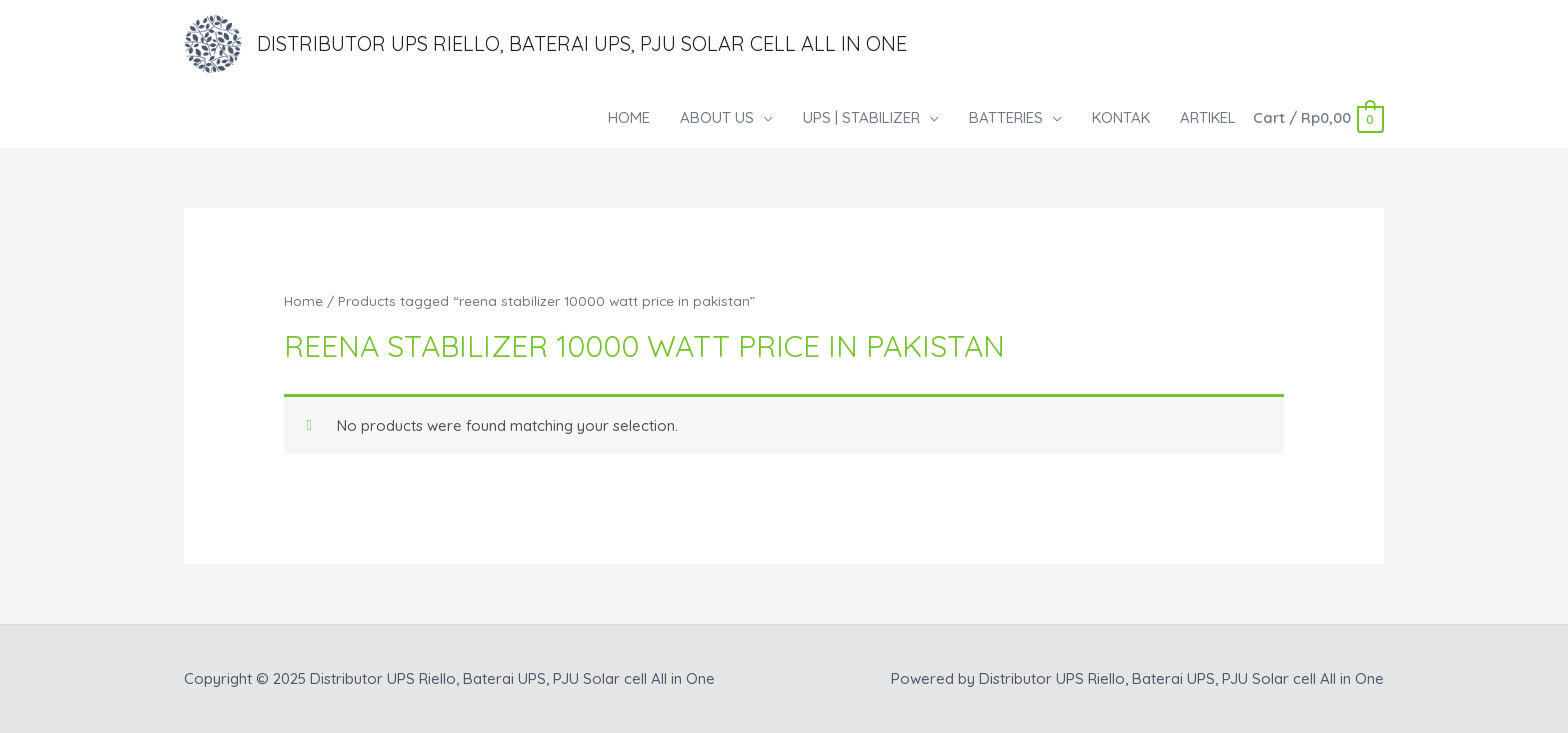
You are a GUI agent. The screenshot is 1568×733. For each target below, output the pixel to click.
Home (303, 300)
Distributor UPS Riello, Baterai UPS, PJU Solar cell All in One (582, 43)
